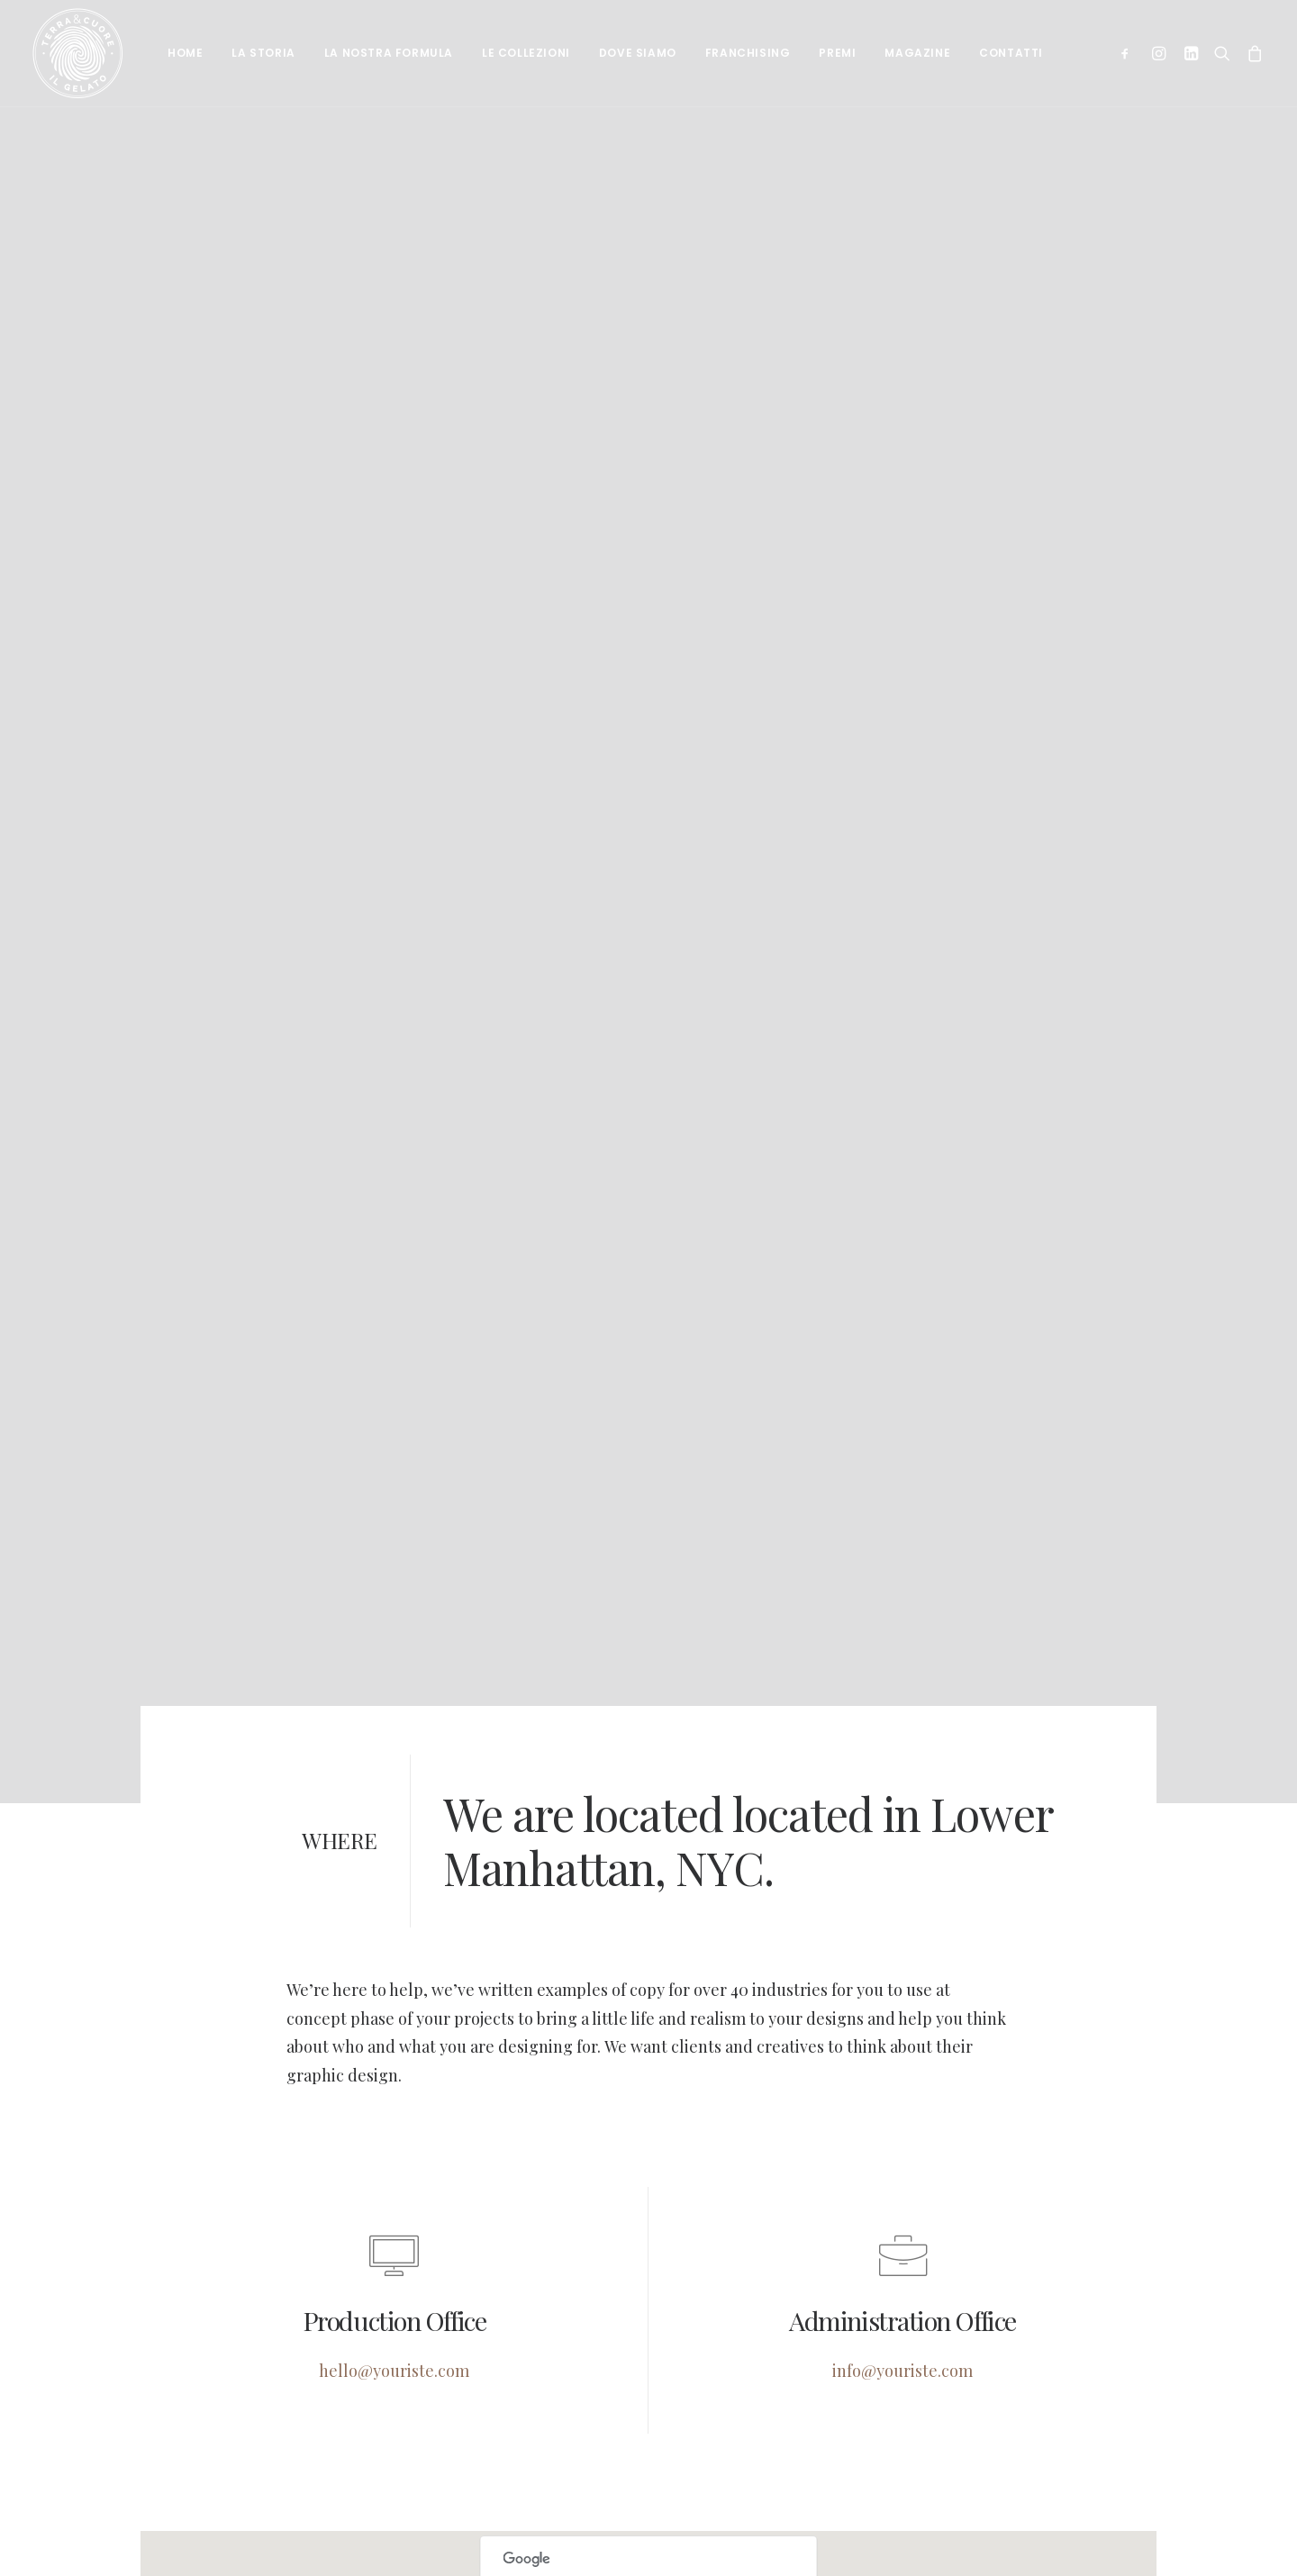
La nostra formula (388, 52)
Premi (837, 52)
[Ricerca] (1222, 53)
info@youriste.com (902, 2269)
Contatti (1011, 52)
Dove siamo (637, 52)
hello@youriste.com (394, 2269)
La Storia (263, 52)
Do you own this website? (586, 2537)
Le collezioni (526, 52)
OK (746, 2537)
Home (185, 52)
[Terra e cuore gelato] (77, 53)
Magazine (917, 52)
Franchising (748, 52)
